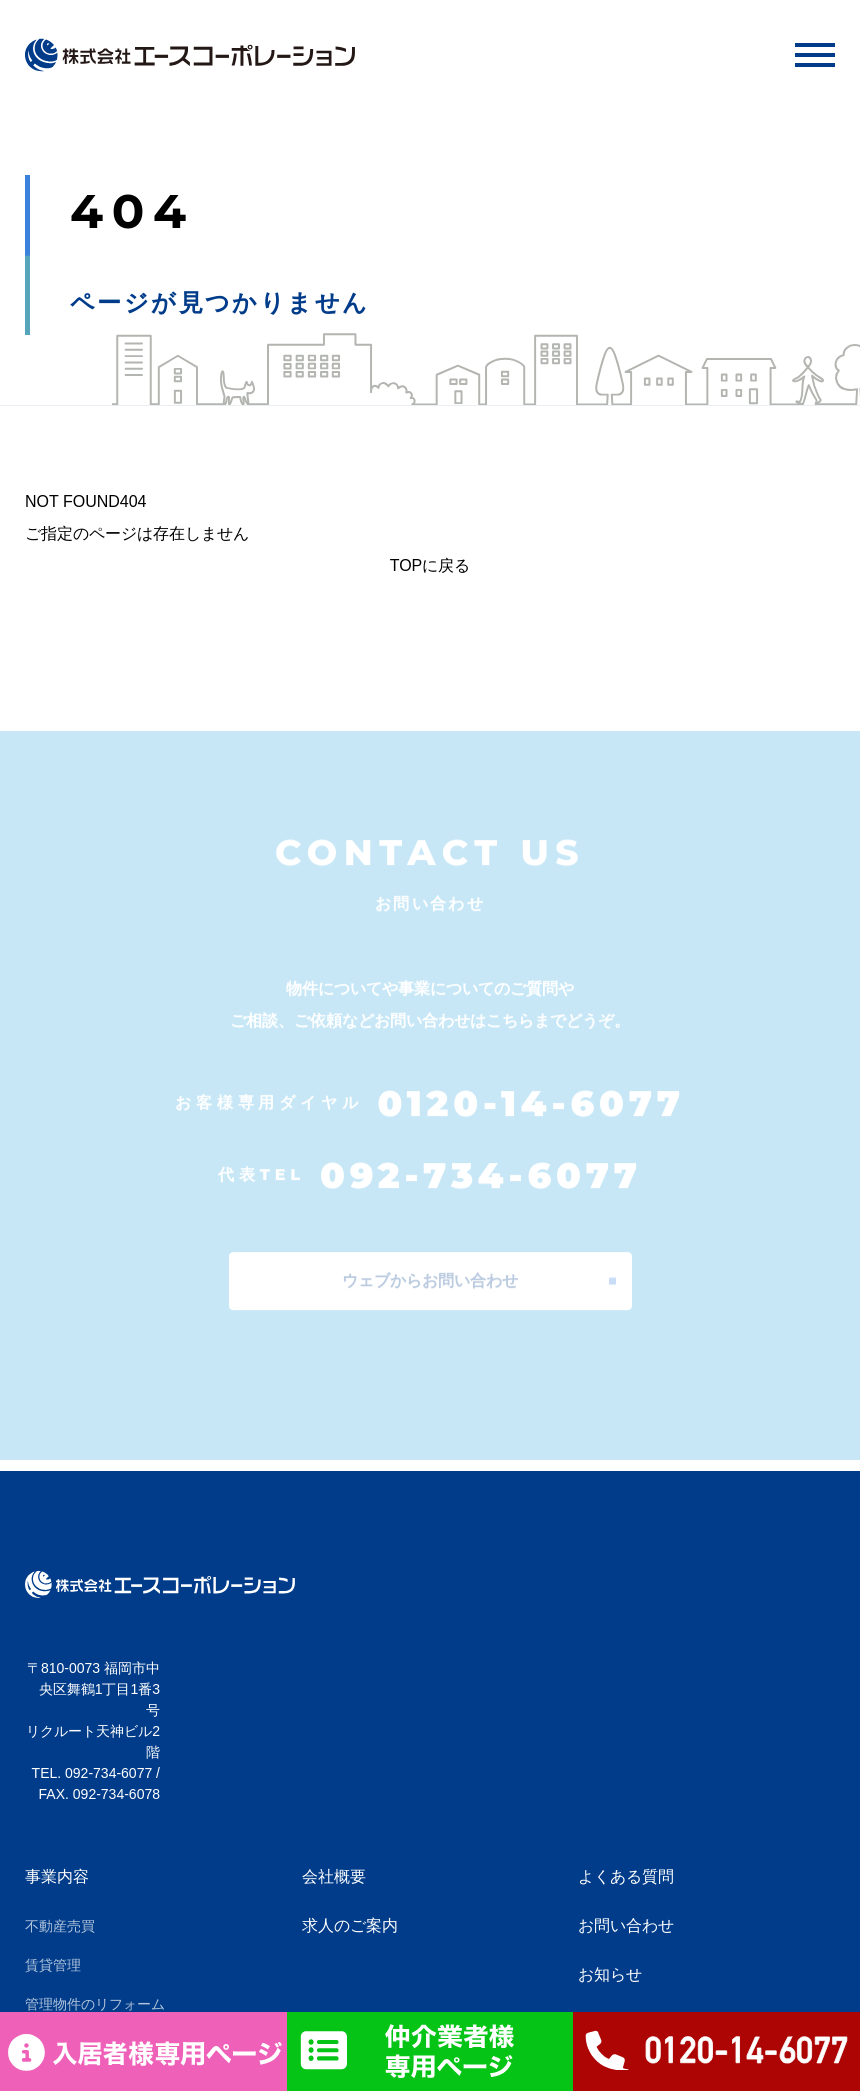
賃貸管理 (53, 1965)
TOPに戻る (430, 565)
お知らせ (610, 1974)
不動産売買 (60, 1926)
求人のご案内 (350, 1925)
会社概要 (334, 1876)
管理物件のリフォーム (95, 2004)
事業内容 (57, 1876)
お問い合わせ (626, 1925)
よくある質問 (626, 1876)
